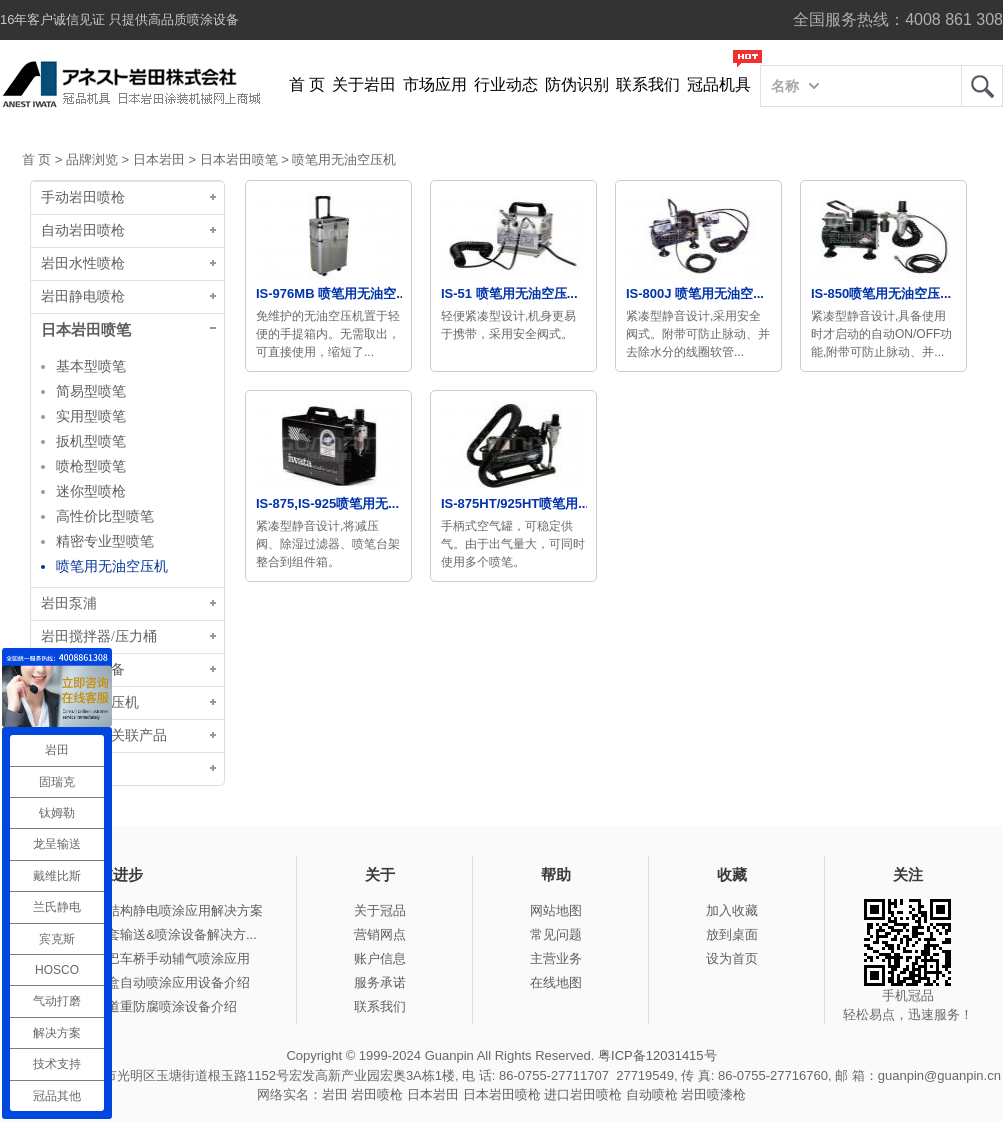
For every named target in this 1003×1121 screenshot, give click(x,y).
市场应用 (435, 84)
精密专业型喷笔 (105, 541)
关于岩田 (364, 84)
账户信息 (380, 958)
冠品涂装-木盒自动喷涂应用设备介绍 (144, 982)
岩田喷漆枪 (713, 1094)
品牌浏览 (92, 159)
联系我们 (648, 84)
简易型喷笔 (91, 391)
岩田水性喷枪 (83, 263)
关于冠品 (380, 910)
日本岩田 (159, 159)
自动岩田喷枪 (83, 230)
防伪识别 (577, 84)
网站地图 (556, 910)
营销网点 (380, 934)
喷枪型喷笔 (91, 466)
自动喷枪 (652, 1094)
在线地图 (556, 982)
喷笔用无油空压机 (344, 159)
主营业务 (556, 958)
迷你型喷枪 (91, 491)
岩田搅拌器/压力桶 (99, 636)
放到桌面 (732, 934)
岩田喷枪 (377, 1094)
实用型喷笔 (91, 416)
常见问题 (556, 934)
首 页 (307, 84)
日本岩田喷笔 (239, 159)
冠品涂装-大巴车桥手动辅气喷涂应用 (144, 958)
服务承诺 (380, 982)
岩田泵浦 (69, 603)
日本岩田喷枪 (502, 1094)
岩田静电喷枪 (83, 296)
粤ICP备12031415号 (657, 1055)
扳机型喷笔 (91, 441)
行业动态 (506, 84)
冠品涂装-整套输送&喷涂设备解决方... (147, 934)
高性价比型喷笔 (105, 516)
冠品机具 (719, 84)
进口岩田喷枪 (583, 1094)
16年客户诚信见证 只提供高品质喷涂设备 (119, 19)
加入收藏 (732, 910)
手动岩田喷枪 (83, 197)
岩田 (982, 86)
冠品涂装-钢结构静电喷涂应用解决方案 (150, 910)
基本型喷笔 (91, 366)
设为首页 (732, 958)
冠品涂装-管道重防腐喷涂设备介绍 (137, 1006)
